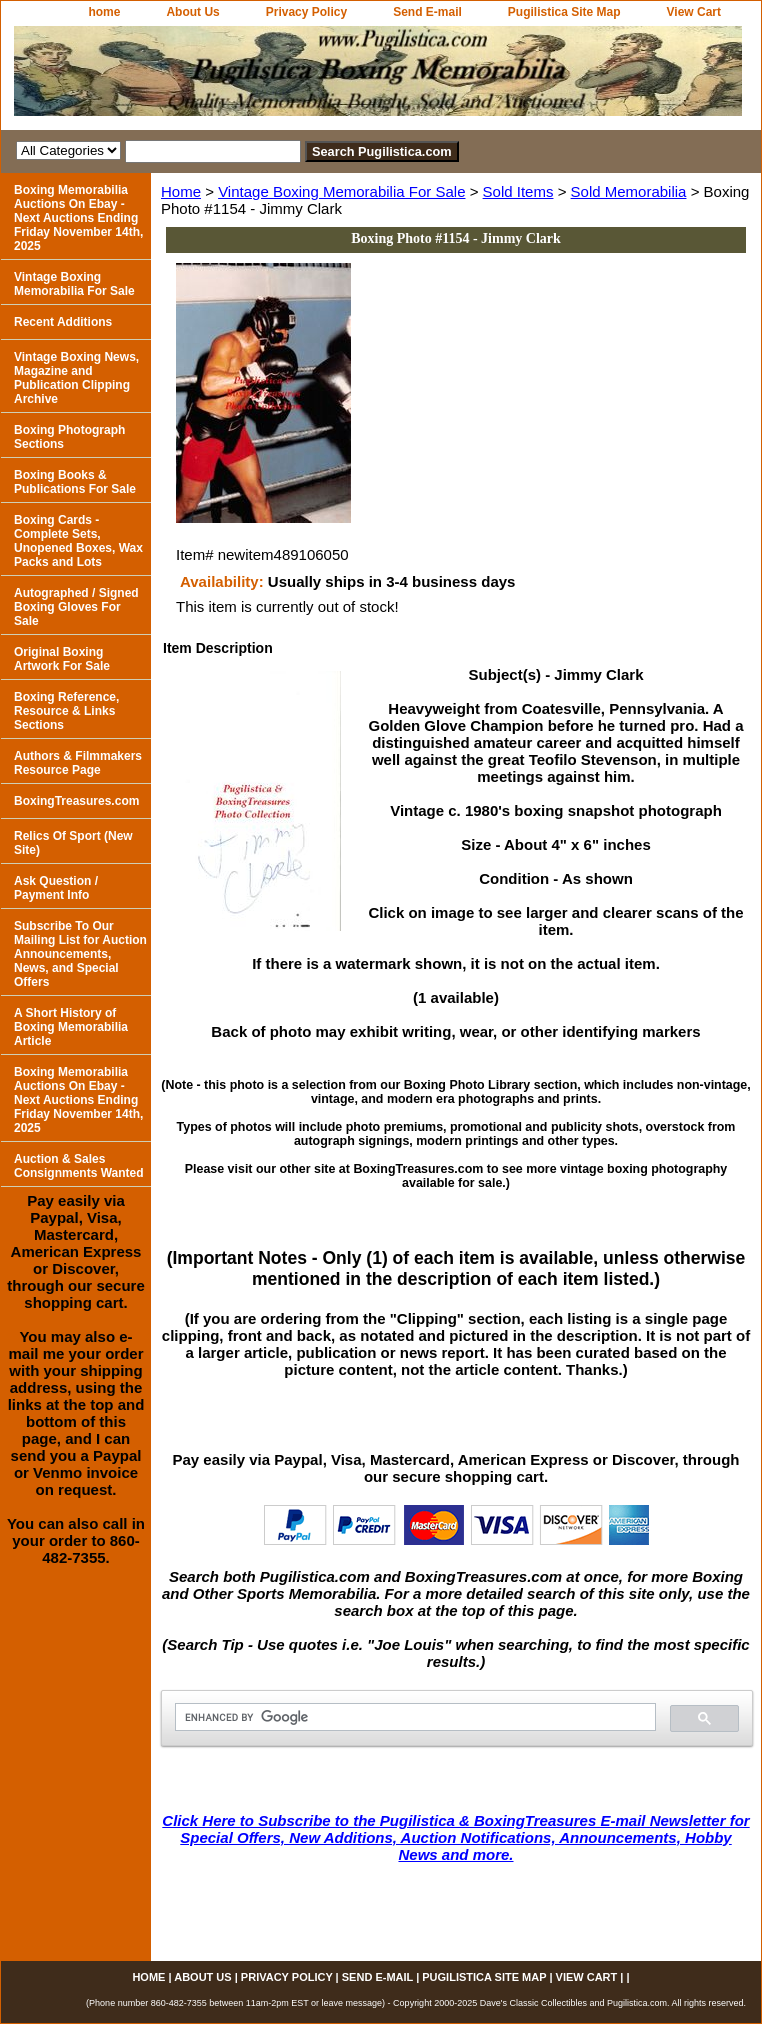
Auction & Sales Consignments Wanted (79, 1166)
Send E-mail (427, 12)
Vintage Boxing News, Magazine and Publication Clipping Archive (76, 378)
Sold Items (518, 191)
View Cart (694, 12)
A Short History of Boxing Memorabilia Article (71, 1027)
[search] (413, 1717)
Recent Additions (63, 322)
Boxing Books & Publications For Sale (75, 482)
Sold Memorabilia (629, 191)
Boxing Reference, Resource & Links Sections (66, 711)
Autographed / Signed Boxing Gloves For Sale (76, 607)
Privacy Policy (306, 12)
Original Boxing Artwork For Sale (62, 659)
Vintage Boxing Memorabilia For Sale (341, 191)
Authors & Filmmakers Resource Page (78, 763)
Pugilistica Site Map (564, 12)
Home (181, 191)
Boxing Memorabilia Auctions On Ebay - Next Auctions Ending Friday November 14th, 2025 (78, 218)
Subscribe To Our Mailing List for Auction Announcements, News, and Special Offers (80, 954)
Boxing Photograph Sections (69, 437)
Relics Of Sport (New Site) (73, 843)
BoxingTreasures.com (76, 801)
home (104, 12)
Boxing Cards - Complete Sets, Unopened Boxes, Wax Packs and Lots (78, 541)
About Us (192, 12)
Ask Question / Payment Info (56, 888)
